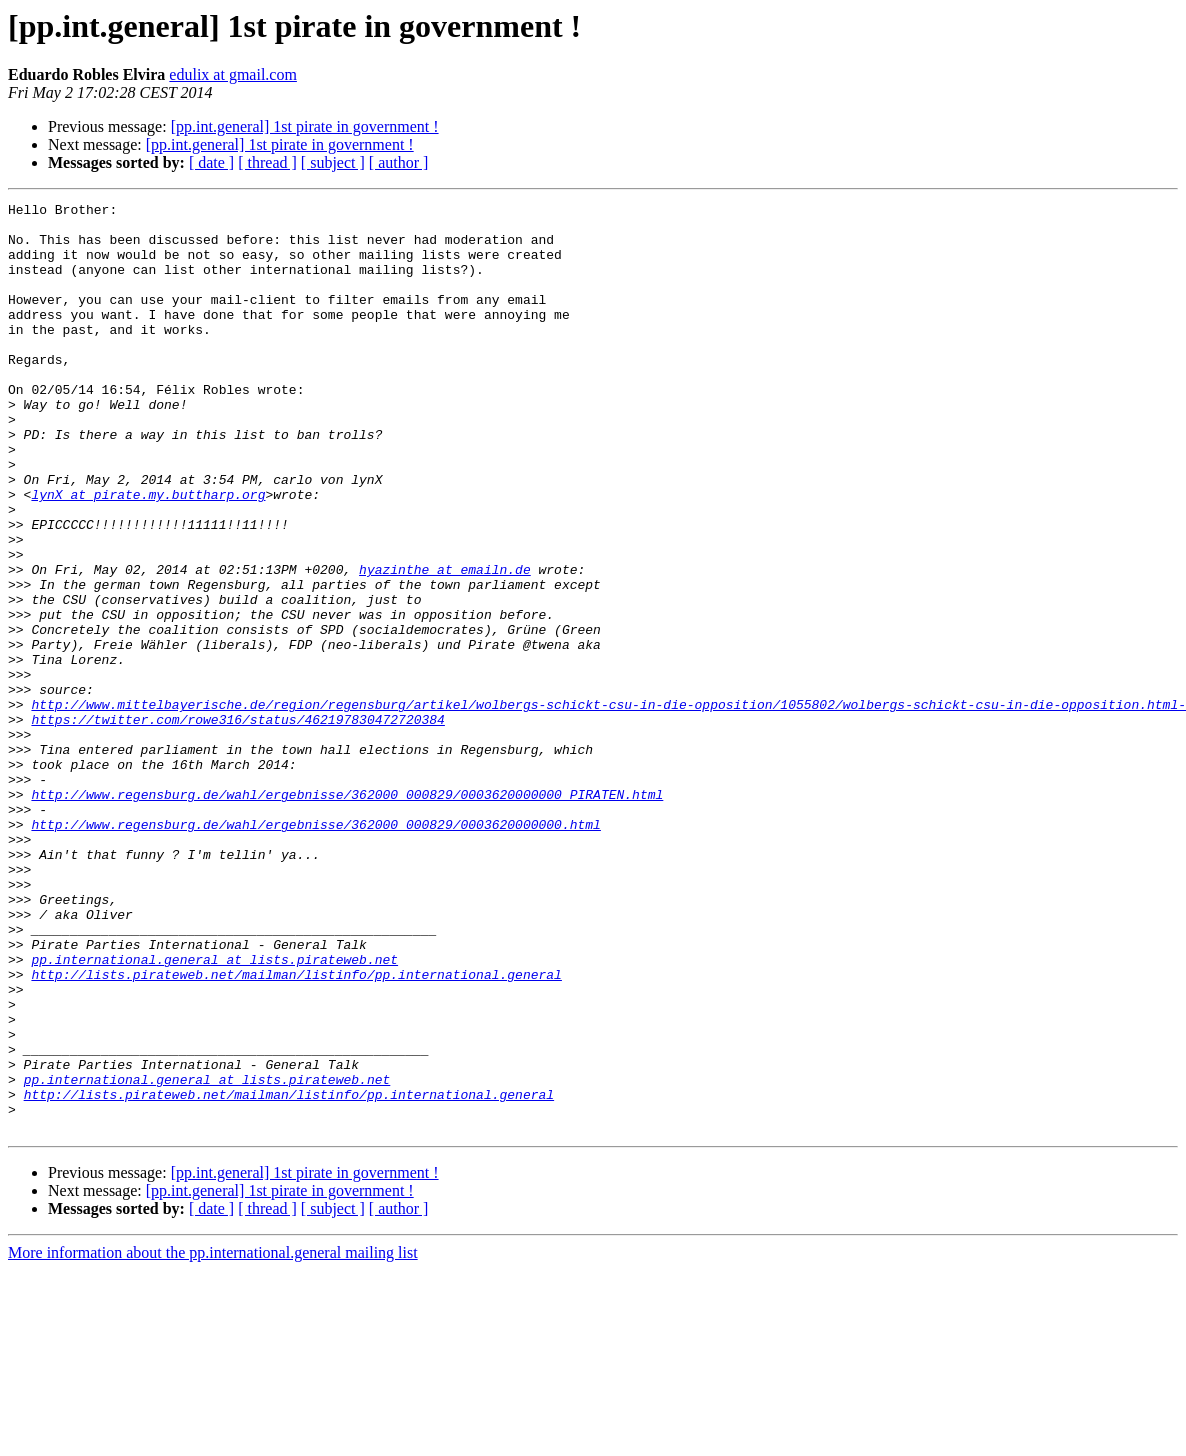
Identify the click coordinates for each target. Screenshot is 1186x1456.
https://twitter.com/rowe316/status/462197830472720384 (237, 824)
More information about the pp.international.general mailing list (213, 1438)
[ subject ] (333, 162)
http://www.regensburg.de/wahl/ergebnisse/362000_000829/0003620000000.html (315, 950)
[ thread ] (267, 162)
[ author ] (399, 162)
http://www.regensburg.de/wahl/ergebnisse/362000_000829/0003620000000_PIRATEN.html (347, 914)
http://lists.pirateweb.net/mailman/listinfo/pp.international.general (296, 1130)
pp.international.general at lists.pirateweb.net (214, 1112)
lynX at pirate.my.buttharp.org (148, 554)
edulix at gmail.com (233, 74)
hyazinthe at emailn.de (445, 644)
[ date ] (211, 162)
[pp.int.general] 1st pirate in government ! (305, 126)
